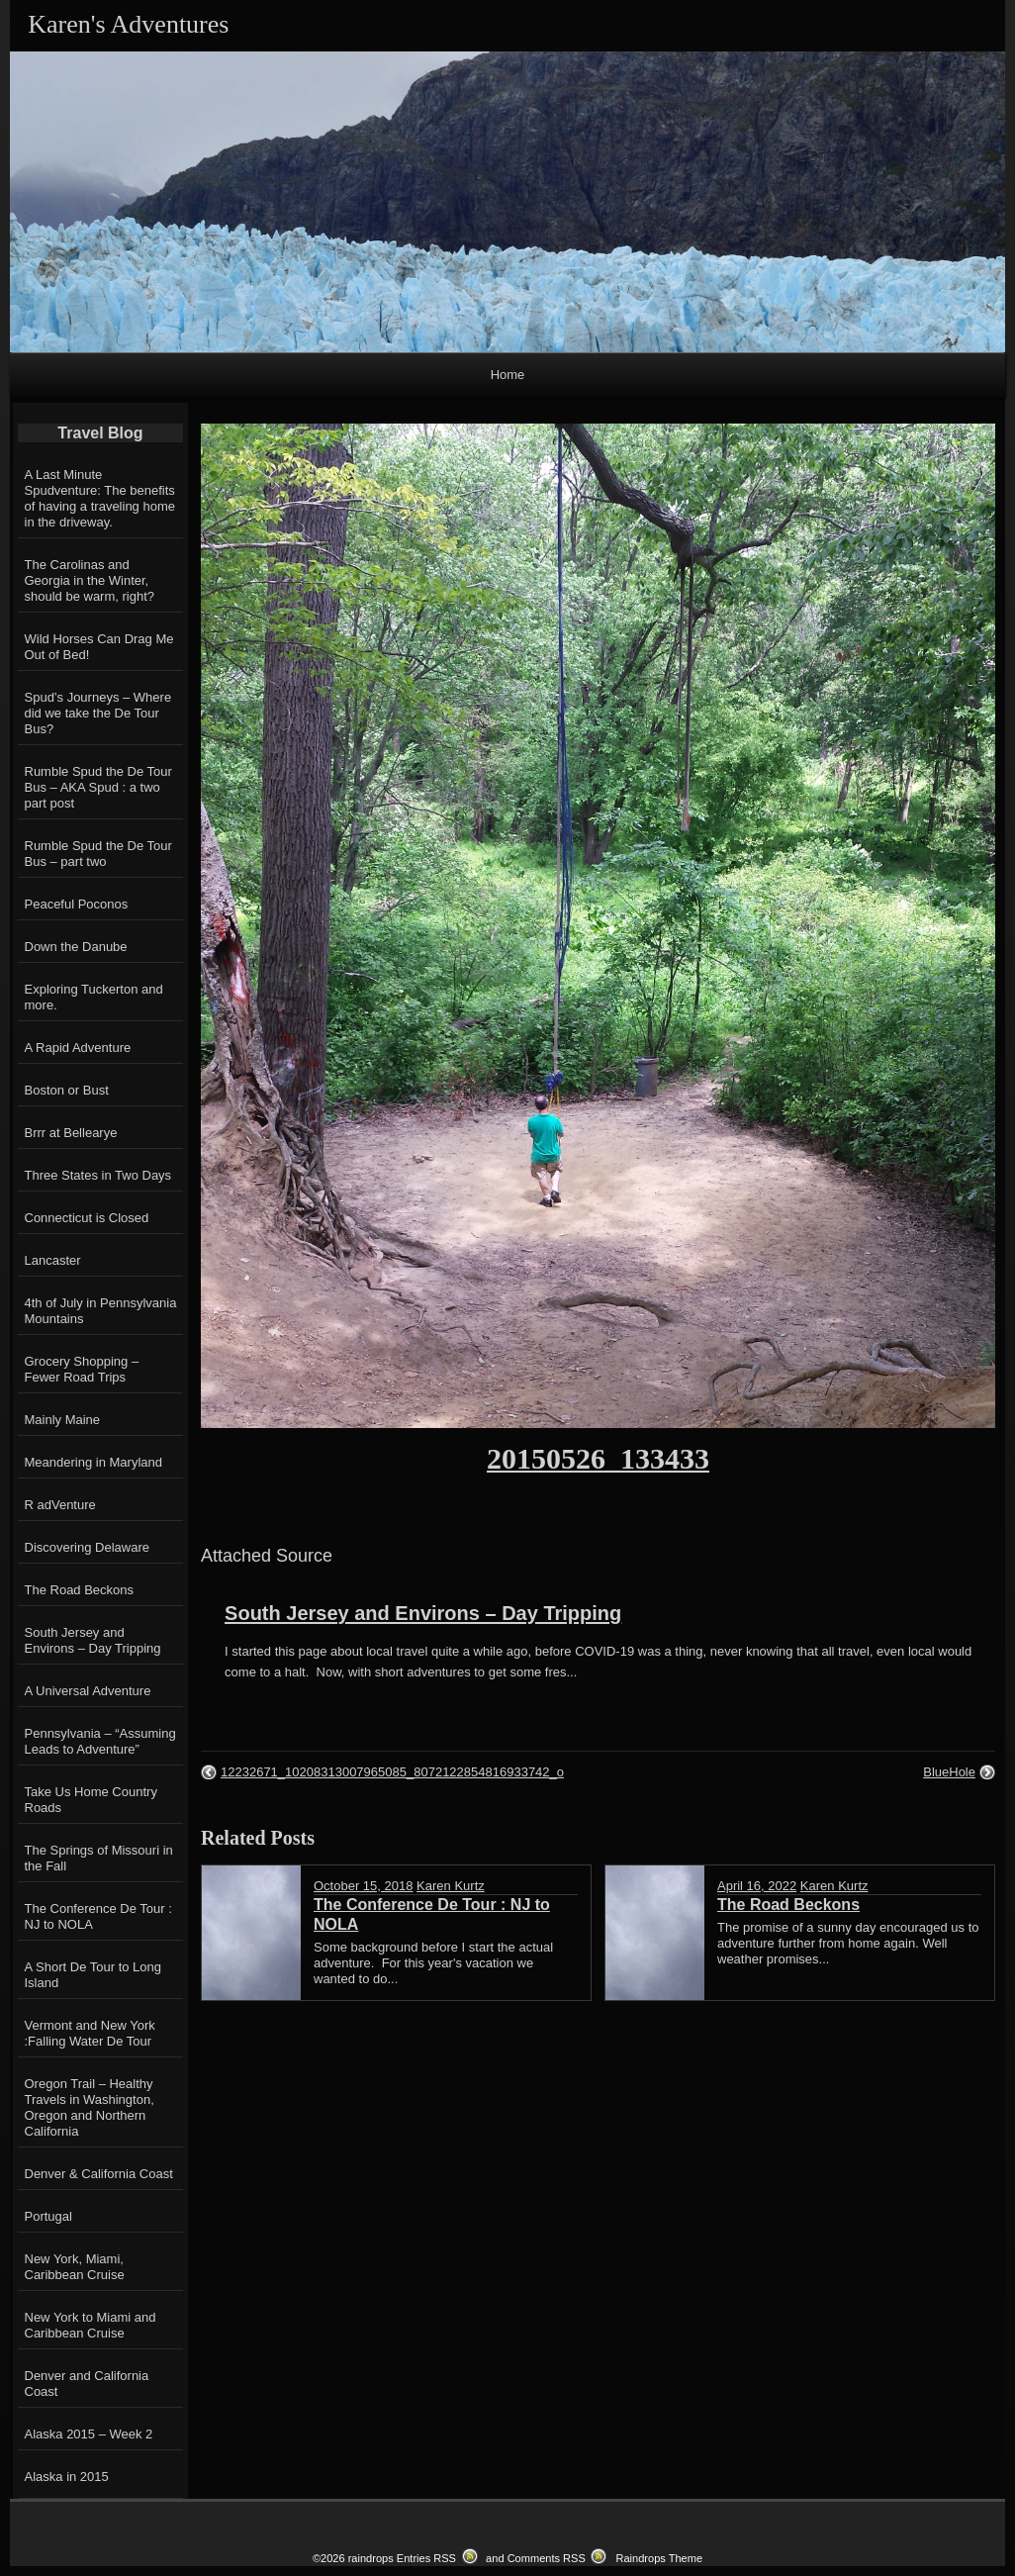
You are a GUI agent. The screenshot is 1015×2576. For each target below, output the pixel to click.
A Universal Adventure (88, 1690)
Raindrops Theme (658, 2558)
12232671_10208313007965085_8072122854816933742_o (392, 1772)
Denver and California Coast (87, 2383)
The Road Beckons (80, 1589)
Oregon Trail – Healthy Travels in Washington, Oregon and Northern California (89, 2107)
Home (508, 374)
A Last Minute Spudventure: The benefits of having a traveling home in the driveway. (100, 498)
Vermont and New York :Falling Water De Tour (90, 2033)
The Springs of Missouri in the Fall (99, 1858)
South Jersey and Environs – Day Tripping (423, 1613)
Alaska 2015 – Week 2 (89, 2434)
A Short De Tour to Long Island (93, 1974)
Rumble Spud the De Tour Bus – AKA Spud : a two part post (98, 787)
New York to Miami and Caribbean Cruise (90, 2325)
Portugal (48, 2216)
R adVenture (60, 1504)
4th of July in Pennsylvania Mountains (101, 1310)
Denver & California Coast (99, 2173)
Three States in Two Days (98, 1175)
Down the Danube (76, 946)
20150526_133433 (598, 1458)
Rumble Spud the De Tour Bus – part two (98, 853)
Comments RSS (547, 2558)
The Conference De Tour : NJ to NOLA (98, 1916)
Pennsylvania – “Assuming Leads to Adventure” (100, 1741)
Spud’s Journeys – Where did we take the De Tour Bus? (98, 713)
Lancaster (53, 1260)
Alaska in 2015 (67, 2476)
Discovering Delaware (87, 1547)
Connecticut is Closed (87, 1217)
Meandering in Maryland (93, 1462)
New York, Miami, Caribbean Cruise (75, 2266)
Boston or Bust (67, 1090)
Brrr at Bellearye (71, 1132)
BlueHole (949, 1772)
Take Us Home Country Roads (91, 1799)
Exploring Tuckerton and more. (94, 997)
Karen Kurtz (450, 1885)
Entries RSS (426, 2558)
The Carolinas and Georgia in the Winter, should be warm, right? (90, 580)
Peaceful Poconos (77, 904)
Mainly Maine (63, 1419)
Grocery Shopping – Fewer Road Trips (82, 1369)
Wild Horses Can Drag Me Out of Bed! (99, 646)
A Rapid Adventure (78, 1047)
